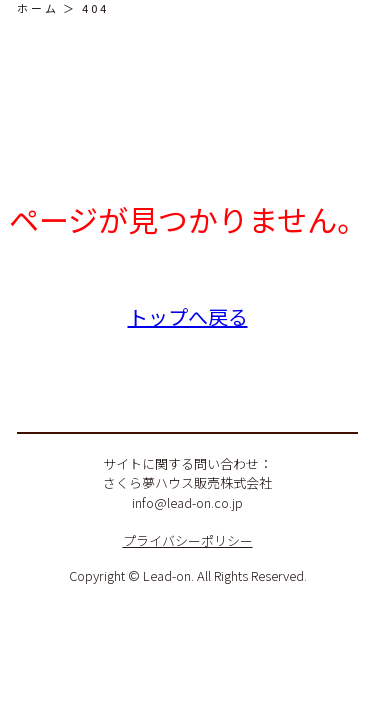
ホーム (38, 8)
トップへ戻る (188, 316)
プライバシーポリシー (188, 540)
